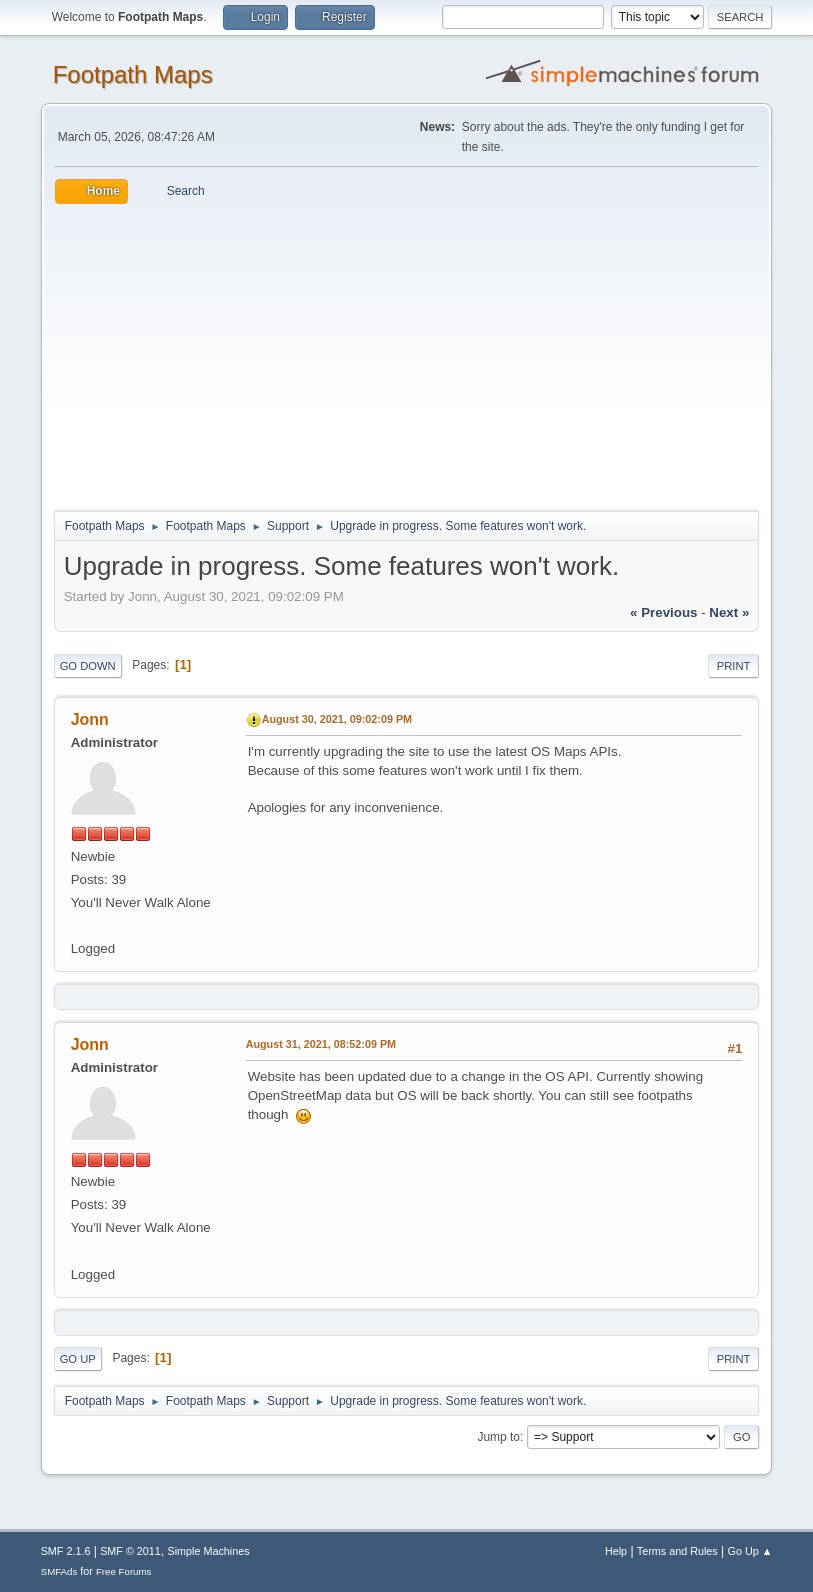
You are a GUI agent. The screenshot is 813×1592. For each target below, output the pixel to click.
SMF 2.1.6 (66, 1551)
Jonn (90, 719)
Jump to (498, 1437)
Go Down (88, 666)
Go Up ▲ (750, 1551)
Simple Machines (209, 1551)
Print (734, 666)
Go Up (78, 1359)
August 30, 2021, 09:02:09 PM (337, 719)
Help (616, 1551)
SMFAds (59, 1571)
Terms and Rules (677, 1551)
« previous (663, 612)
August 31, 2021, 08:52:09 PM (321, 1044)
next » (729, 612)
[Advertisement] (407, 354)
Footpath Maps (133, 74)
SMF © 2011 (130, 1551)
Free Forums (124, 1571)
